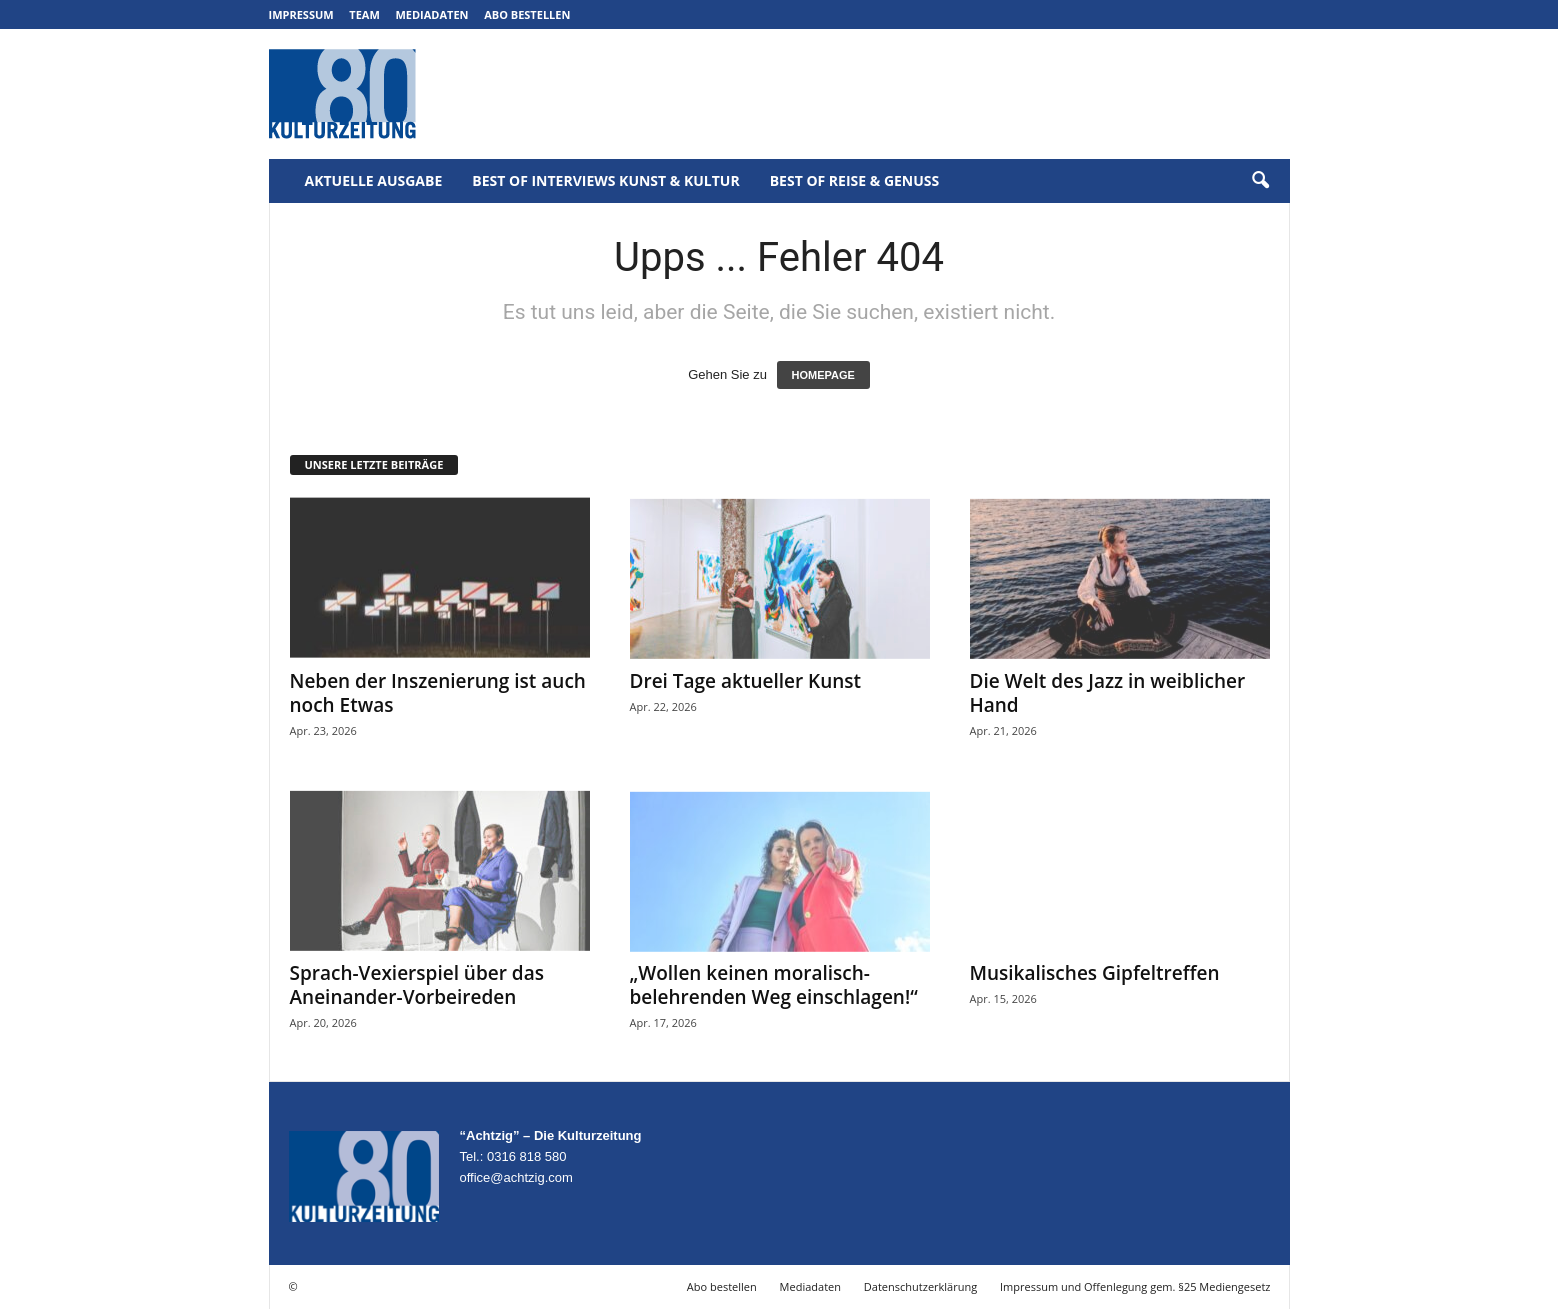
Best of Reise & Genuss (855, 180)
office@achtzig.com (516, 1177)
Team (364, 14)
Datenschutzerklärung (920, 1286)
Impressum (301, 14)
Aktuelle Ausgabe (374, 180)
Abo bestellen (527, 14)
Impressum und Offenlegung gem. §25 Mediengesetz (1135, 1286)
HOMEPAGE (823, 375)
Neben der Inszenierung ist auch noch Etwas (438, 693)
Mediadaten (431, 14)
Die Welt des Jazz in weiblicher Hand (1108, 693)
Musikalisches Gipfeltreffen (1095, 973)
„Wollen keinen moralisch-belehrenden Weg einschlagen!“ (774, 985)
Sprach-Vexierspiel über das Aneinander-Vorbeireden (417, 985)
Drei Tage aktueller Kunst (746, 681)
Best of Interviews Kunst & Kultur (605, 180)
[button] (1260, 181)
